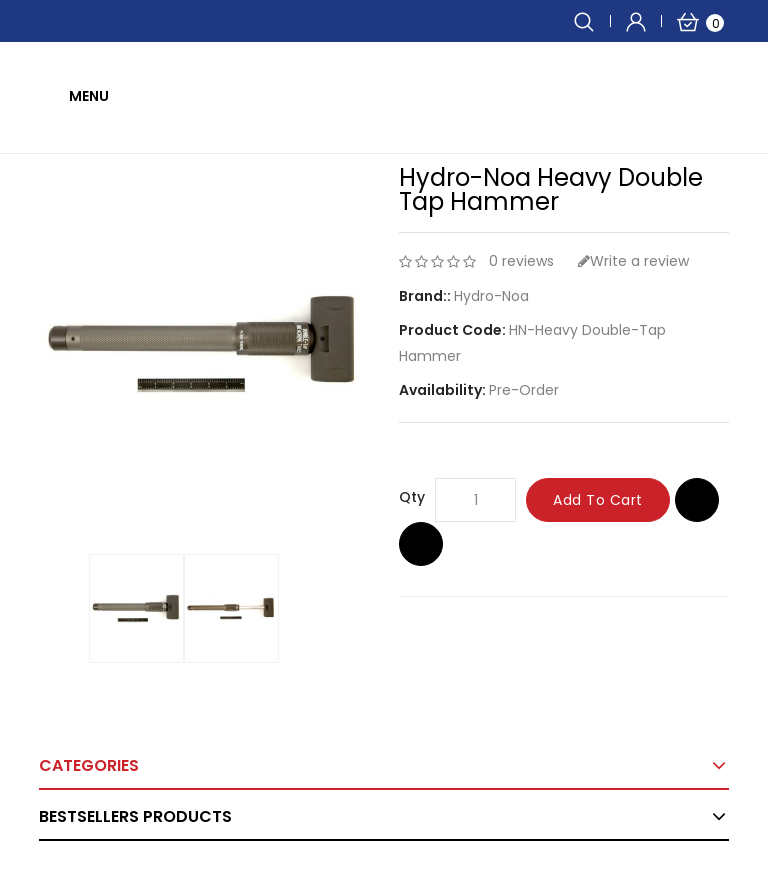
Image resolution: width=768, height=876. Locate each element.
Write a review (633, 261)
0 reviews (521, 261)
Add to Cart (598, 500)
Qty (412, 497)
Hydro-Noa (491, 296)
